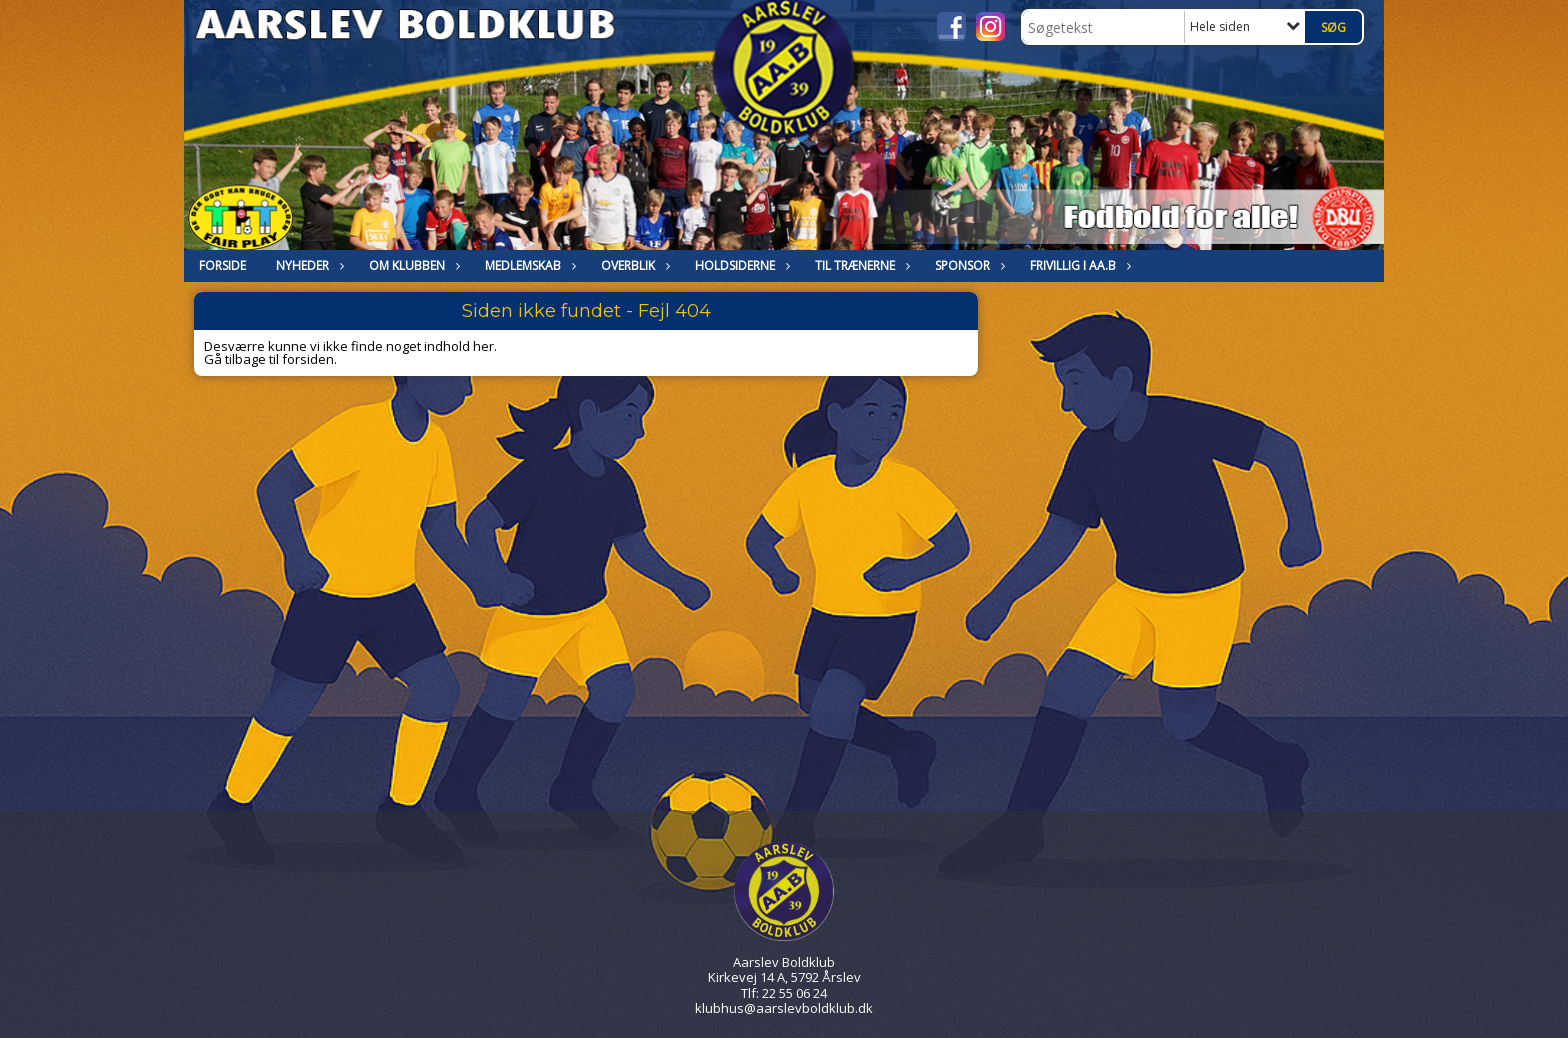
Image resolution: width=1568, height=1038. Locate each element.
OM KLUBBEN (412, 265)
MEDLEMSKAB (528, 265)
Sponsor (967, 265)
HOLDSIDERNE (740, 265)
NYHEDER (307, 265)
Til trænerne (860, 265)
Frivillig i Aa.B (1078, 265)
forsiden (308, 359)
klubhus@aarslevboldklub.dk (784, 1008)
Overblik (633, 265)
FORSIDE (222, 265)
